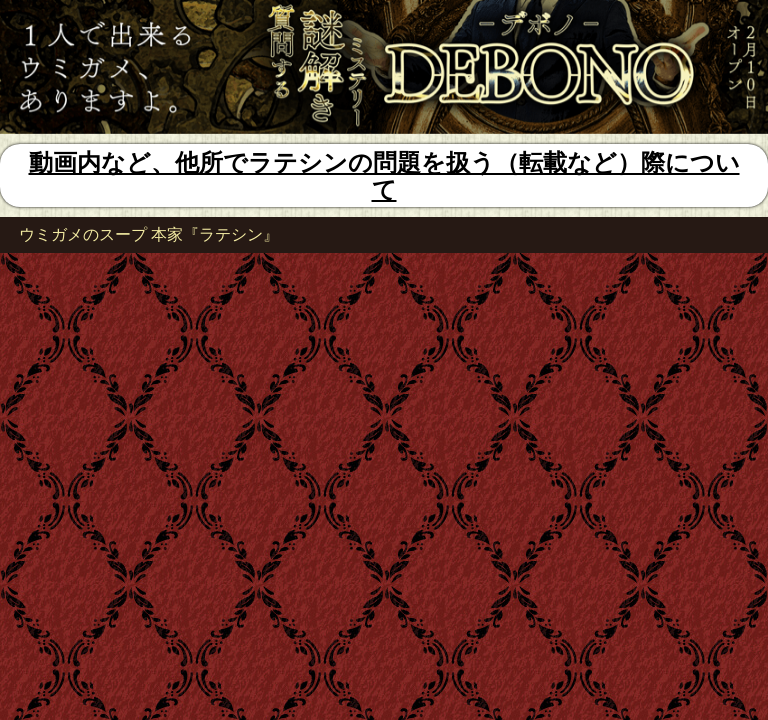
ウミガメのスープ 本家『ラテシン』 (149, 234)
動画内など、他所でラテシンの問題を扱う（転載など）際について (384, 176)
